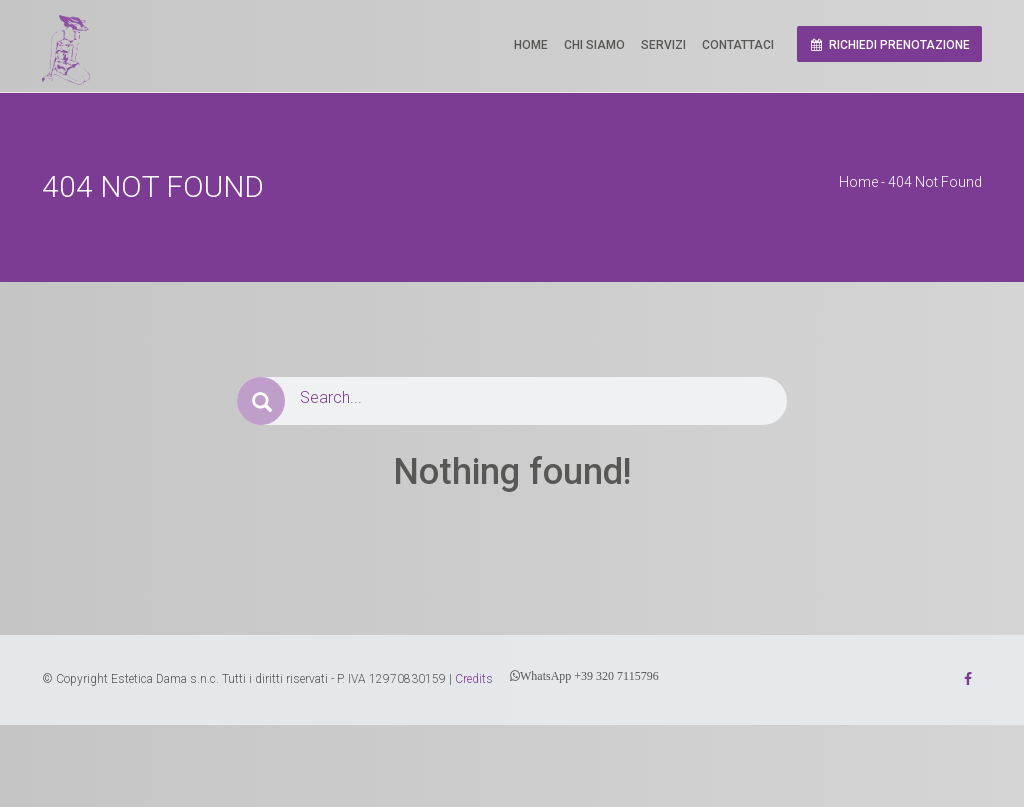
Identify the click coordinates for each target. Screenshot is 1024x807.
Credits (474, 679)
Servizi (663, 45)
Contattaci (738, 45)
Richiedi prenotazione (889, 45)
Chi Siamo (594, 45)
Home (531, 45)
